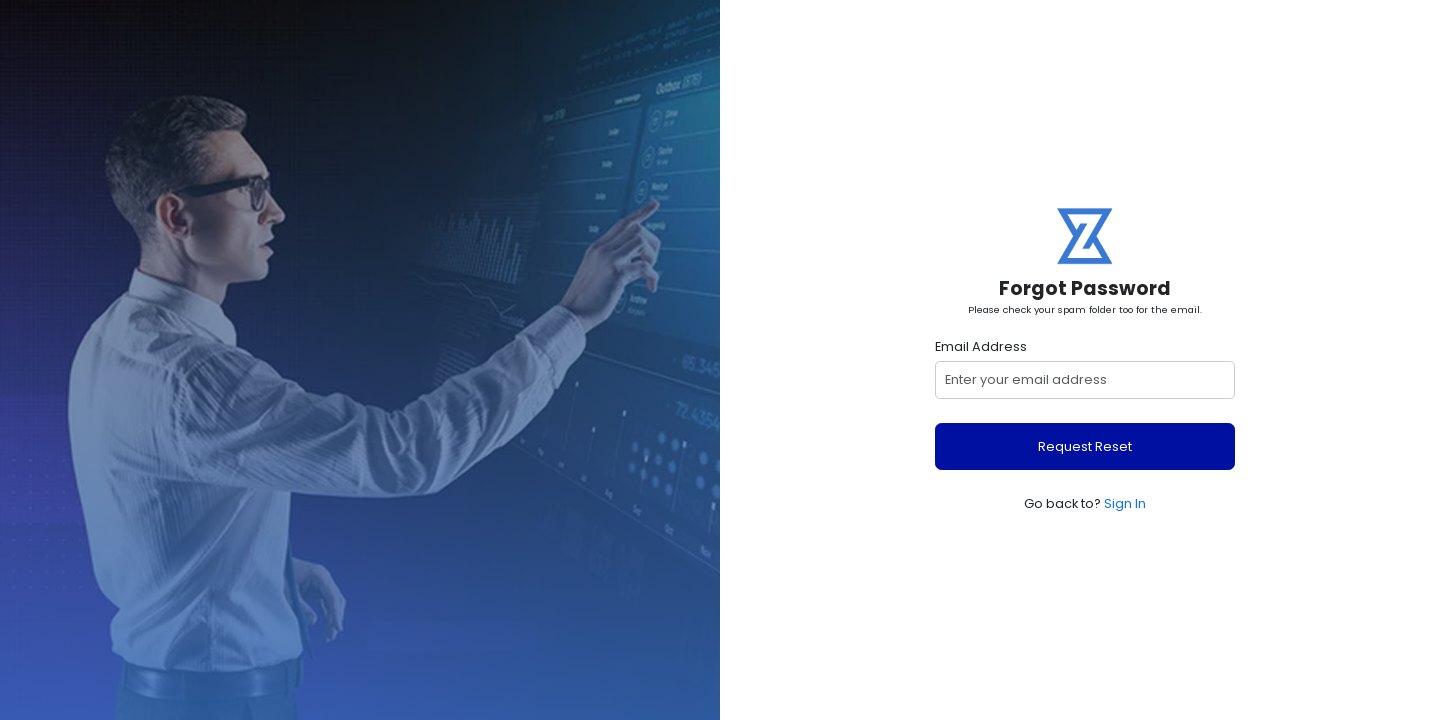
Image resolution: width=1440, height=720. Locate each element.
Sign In (1125, 503)
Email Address (981, 346)
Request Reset (1085, 446)
